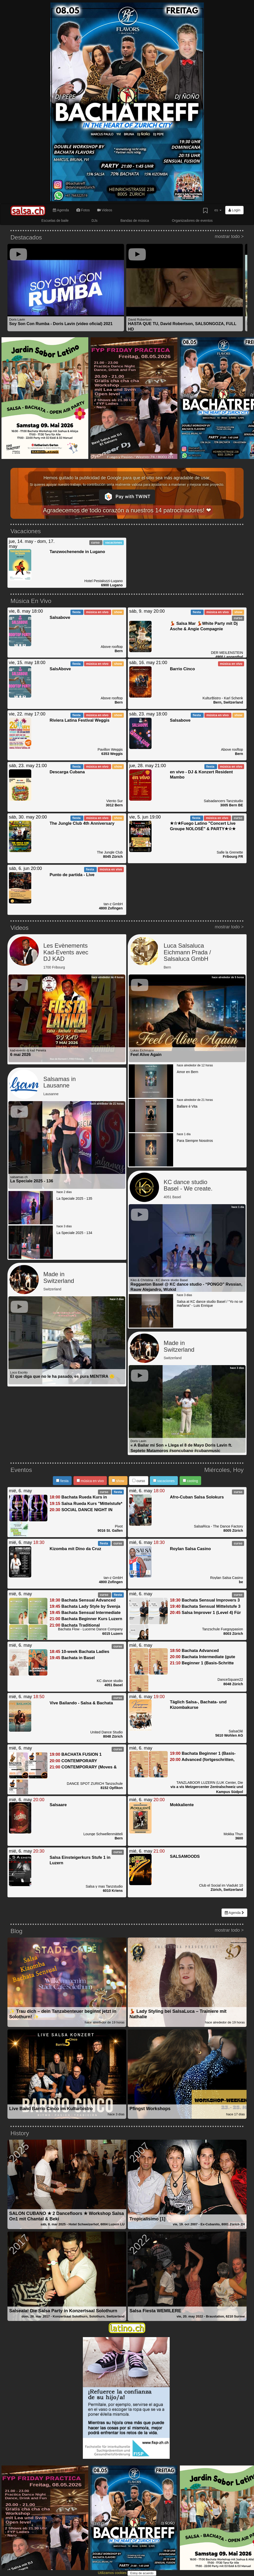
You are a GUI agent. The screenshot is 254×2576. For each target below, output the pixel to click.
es (218, 210)
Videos (104, 210)
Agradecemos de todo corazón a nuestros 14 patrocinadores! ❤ (127, 510)
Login (234, 210)
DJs (94, 221)
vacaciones (164, 1481)
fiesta (62, 1481)
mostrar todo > (229, 236)
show (118, 1481)
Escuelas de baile (55, 221)
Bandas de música (134, 221)
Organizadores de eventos (192, 221)
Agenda (61, 210)
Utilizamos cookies (112, 2573)
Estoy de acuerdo (141, 2573)
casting (190, 1481)
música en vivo (90, 1481)
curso (138, 1481)
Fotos (83, 210)
